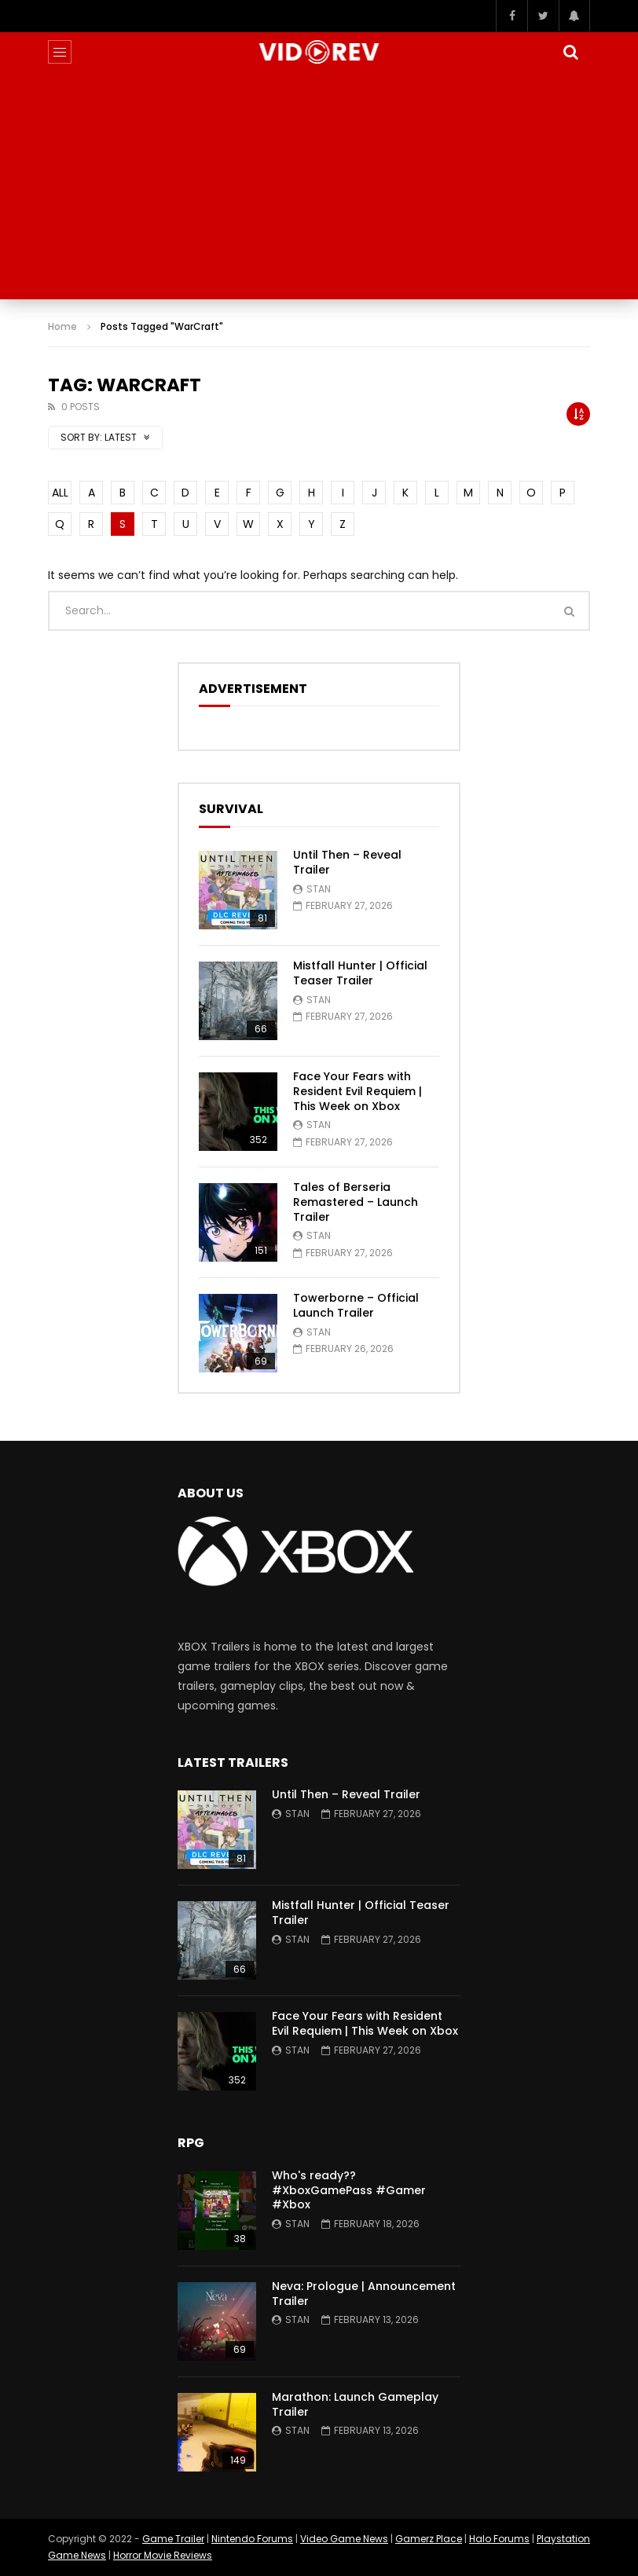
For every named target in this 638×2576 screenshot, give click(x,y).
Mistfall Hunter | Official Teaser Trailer (360, 973)
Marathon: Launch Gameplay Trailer (355, 2404)
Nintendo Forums (252, 2538)
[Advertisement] (319, 189)
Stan (318, 889)
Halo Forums (499, 2538)
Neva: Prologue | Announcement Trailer (364, 2293)
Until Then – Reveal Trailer (347, 862)
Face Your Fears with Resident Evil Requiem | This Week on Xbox (357, 1091)
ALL (60, 492)
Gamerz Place (428, 2538)
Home (62, 326)
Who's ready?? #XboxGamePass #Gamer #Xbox (349, 2190)
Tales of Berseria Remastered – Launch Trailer (355, 1202)
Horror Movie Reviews (162, 2555)
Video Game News (344, 2538)
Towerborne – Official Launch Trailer (356, 1305)
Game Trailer (173, 2538)
